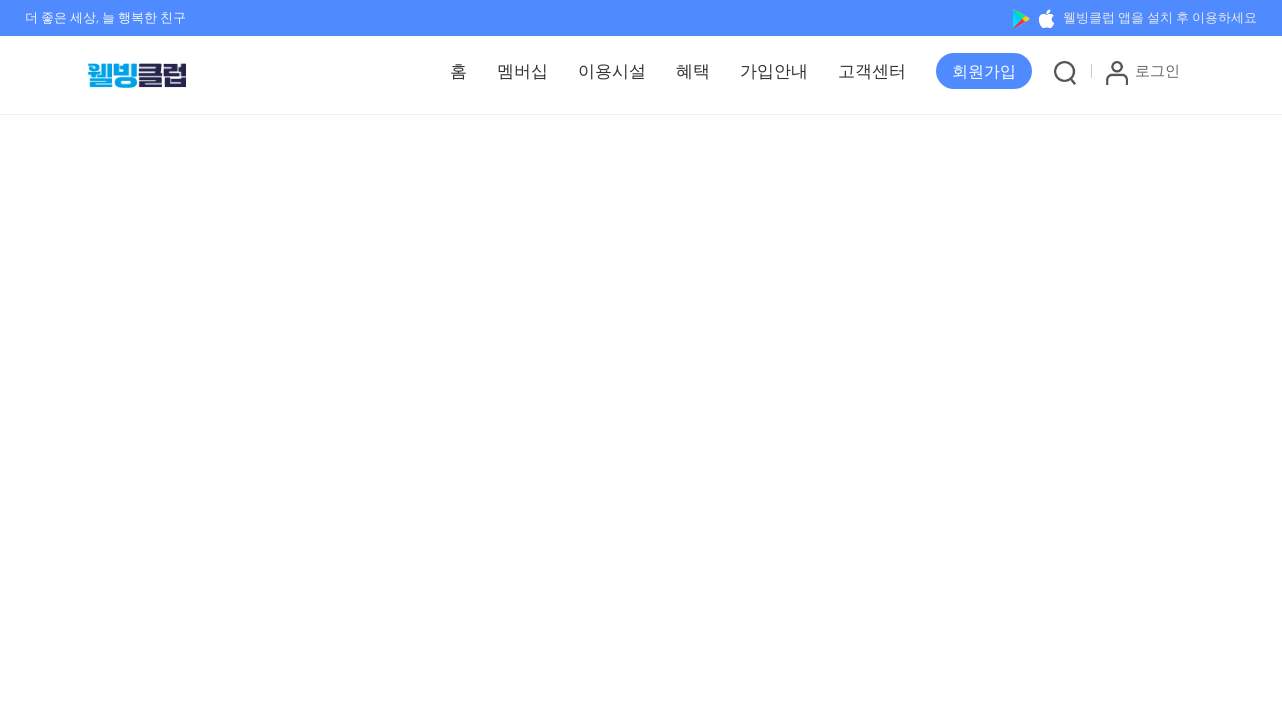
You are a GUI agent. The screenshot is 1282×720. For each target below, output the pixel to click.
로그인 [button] (1143, 72)
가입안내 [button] (774, 70)
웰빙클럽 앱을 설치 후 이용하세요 (1135, 17)
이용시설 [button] (612, 70)
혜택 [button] (693, 70)
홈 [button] (458, 70)
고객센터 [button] (872, 70)
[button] (984, 71)
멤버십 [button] (522, 70)
